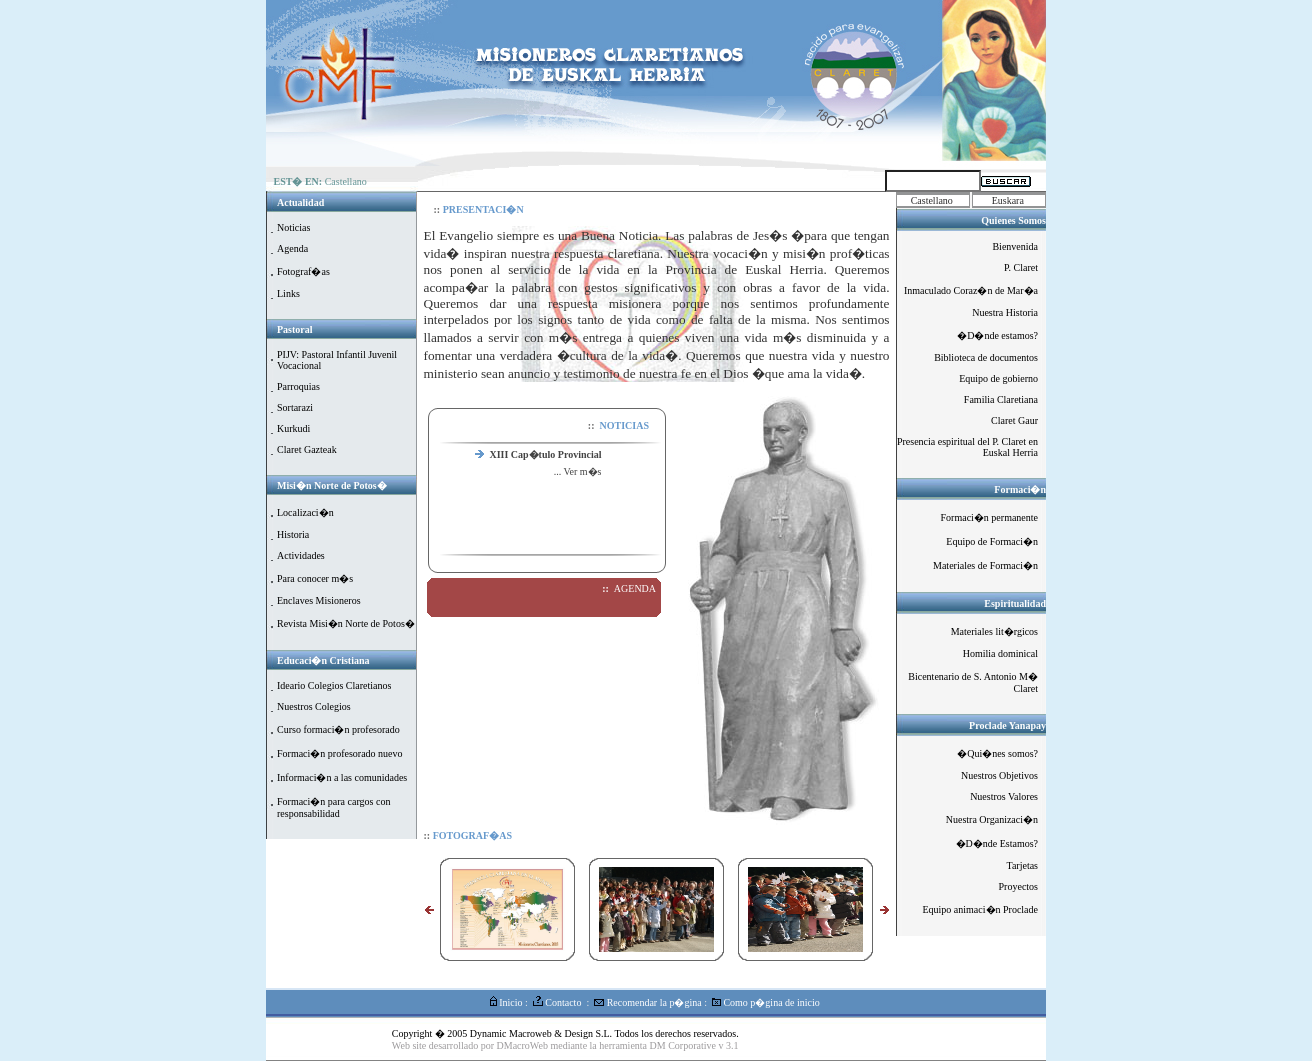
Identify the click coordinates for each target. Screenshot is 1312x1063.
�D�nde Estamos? (997, 843)
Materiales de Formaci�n (985, 565)
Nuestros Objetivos (999, 775)
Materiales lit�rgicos (994, 631)
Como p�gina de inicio (766, 1002)
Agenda (292, 248)
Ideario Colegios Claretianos (334, 685)
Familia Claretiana (1001, 399)
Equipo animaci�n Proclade (980, 909)
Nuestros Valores (1004, 796)
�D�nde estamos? (997, 335)
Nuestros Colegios (314, 706)
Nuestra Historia (1005, 312)
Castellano (932, 200)
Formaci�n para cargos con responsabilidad (333, 807)
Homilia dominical (1000, 653)
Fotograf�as (303, 271)
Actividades (301, 555)
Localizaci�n (305, 512)
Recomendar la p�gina (647, 1002)
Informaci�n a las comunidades (342, 777)
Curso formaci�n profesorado (338, 729)
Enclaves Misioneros (319, 600)
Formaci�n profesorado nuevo (340, 753)
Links (288, 293)
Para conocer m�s (315, 578)
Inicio (506, 1002)
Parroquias (298, 386)
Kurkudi (293, 428)
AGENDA (635, 588)
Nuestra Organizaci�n (992, 819)
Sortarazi (295, 407)
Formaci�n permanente (989, 517)
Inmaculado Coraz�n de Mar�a (971, 290)
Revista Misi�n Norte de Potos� (346, 623)
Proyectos (1018, 886)
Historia (293, 534)
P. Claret (1021, 267)
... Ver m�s (578, 471)
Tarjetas (1022, 865)
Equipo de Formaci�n (992, 541)
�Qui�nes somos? (997, 753)
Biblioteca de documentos (986, 357)
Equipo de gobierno (998, 378)
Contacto (557, 1002)
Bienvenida (1015, 246)
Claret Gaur (1014, 420)
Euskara (1008, 200)
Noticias (293, 227)
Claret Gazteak (307, 449)
